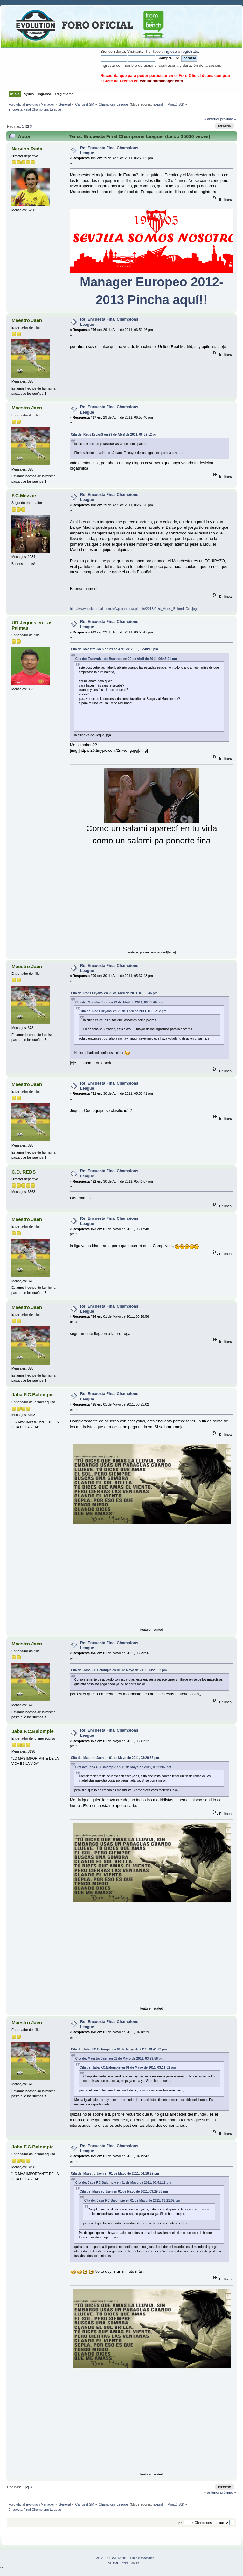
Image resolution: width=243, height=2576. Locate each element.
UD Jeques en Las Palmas (31, 625)
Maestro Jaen (26, 320)
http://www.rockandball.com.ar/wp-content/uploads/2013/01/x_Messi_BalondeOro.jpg (133, 609)
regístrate (189, 51)
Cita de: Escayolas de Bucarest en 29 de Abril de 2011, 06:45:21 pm (126, 658)
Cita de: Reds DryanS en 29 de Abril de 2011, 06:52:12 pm (114, 434)
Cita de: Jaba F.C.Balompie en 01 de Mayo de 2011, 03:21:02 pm (119, 1670)
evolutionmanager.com (161, 81)
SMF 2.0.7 (101, 2557)
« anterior (211, 119)
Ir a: (180, 2522)
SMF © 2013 (119, 2557)
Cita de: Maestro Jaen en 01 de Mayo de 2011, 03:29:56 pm (115, 1758)
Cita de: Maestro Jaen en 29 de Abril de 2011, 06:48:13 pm (114, 649)
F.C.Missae (23, 495)
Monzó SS (175, 104)
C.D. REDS (23, 1172)
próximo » (228, 119)
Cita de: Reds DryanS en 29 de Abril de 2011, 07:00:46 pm (114, 993)
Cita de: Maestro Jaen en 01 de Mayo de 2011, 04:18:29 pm (115, 2173)
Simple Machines (142, 2557)
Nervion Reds (26, 148)
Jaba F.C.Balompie (32, 1394)
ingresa (170, 51)
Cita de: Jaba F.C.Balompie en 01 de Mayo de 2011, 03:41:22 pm (119, 2049)
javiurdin (159, 104)
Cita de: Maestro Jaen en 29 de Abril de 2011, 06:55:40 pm (119, 1002)
